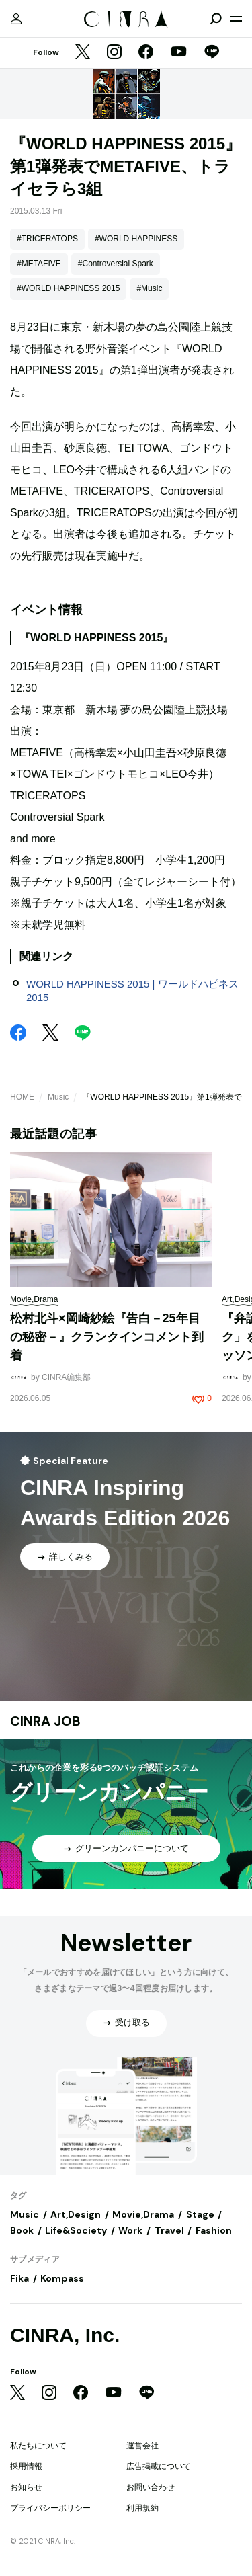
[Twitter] (82, 53)
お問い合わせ (150, 2487)
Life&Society (76, 2230)
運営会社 (142, 2445)
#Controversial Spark (115, 263)
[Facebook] (145, 53)
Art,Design (75, 2214)
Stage (200, 2214)
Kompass (62, 2278)
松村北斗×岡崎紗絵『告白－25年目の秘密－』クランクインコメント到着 (107, 1337)
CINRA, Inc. (65, 2335)
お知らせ (26, 2487)
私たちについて (38, 2445)
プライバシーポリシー (50, 2508)
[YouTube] (178, 53)
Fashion (214, 2230)
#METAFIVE (39, 263)
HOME (22, 1097)
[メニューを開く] (236, 19)
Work (130, 2230)
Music (58, 1097)
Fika (19, 2278)
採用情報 (26, 2466)
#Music (149, 288)
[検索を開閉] (216, 19)
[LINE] (211, 53)
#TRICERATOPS (47, 238)
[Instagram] (114, 53)
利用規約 (142, 2508)
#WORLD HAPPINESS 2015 (68, 288)
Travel (169, 2230)
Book (22, 2230)
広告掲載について (158, 2466)
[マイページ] (16, 19)
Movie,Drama (143, 2214)
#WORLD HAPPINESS (136, 238)
